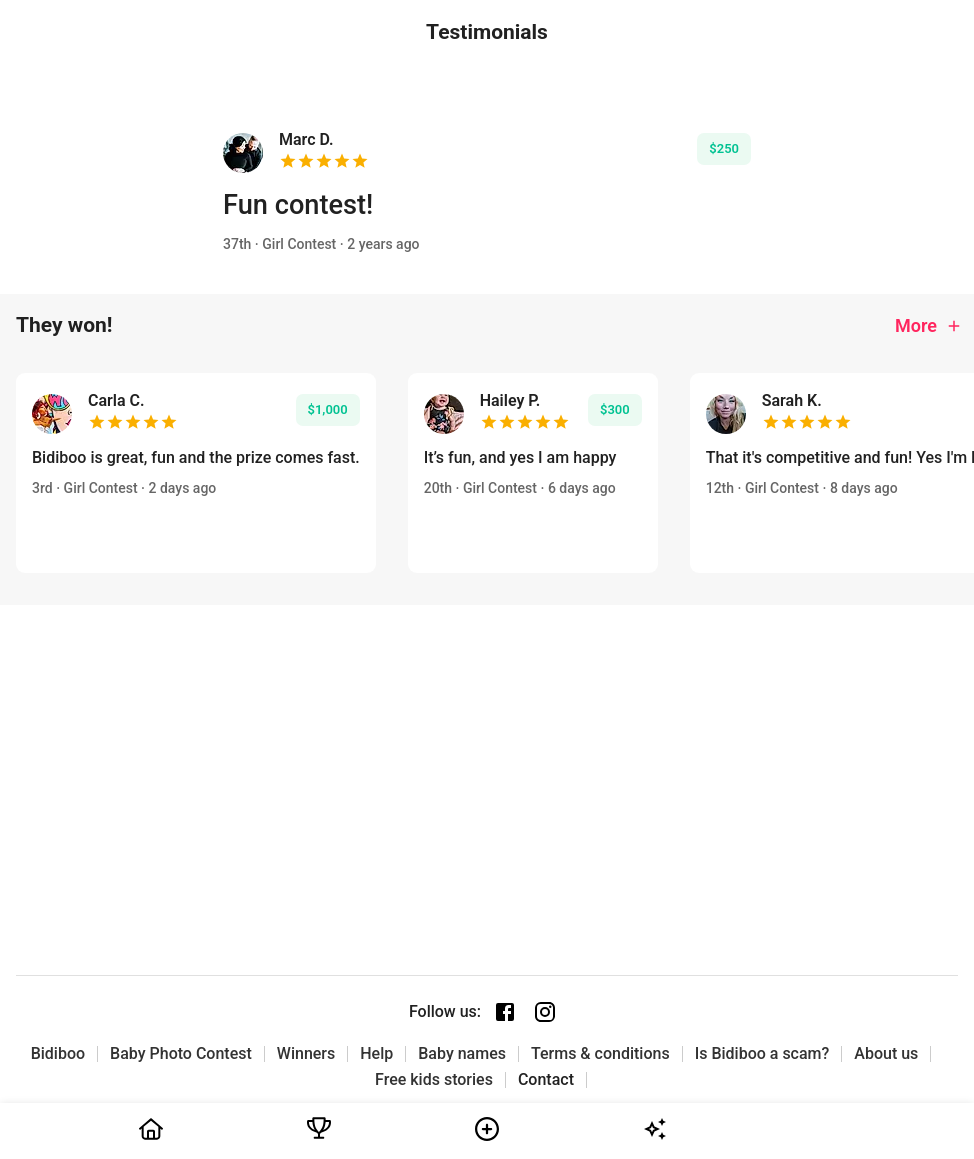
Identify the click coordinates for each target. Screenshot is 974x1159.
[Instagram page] (545, 1012)
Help (376, 1054)
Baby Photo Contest (181, 1054)
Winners (306, 1054)
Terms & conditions (600, 1054)
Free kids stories (434, 1080)
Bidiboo (58, 1054)
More (929, 325)
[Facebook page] (505, 1012)
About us (886, 1054)
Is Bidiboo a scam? (762, 1054)
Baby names (462, 1054)
